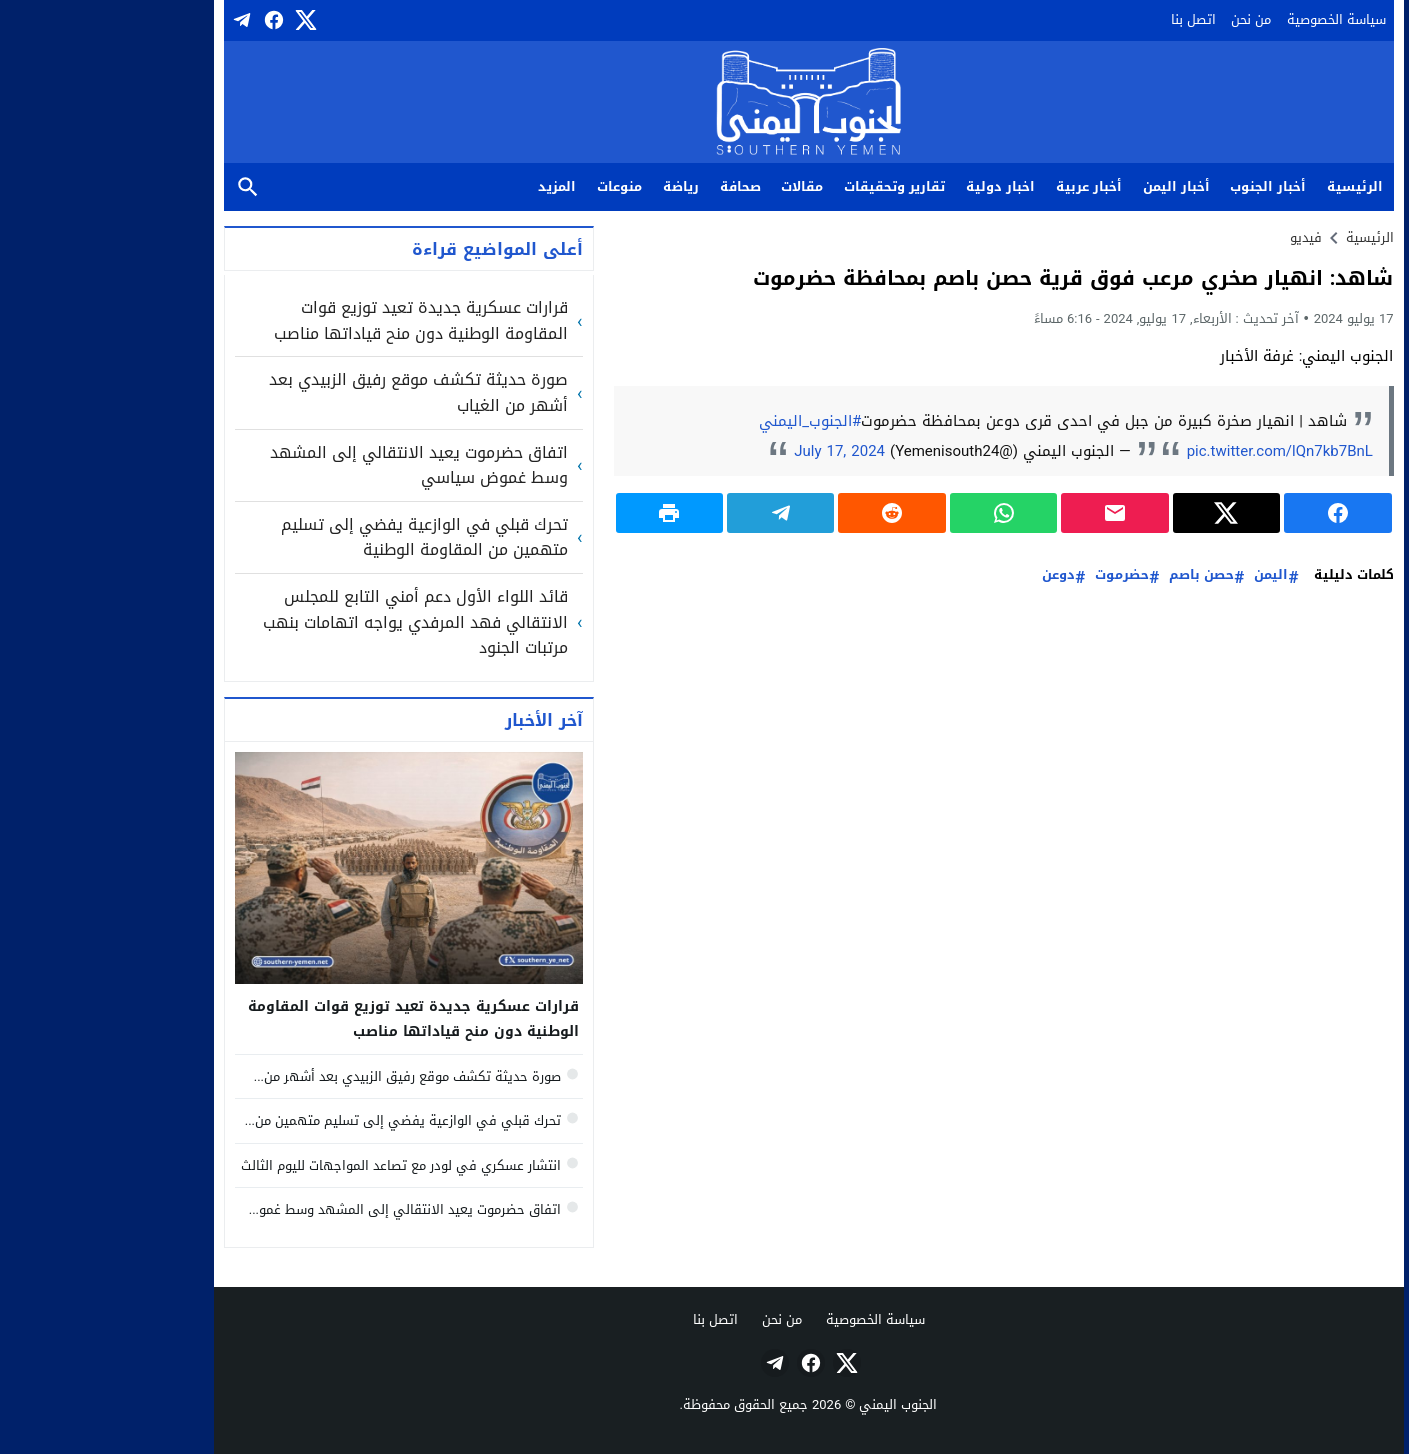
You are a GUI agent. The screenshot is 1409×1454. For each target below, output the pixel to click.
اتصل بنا (1089, 19)
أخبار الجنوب (1164, 186)
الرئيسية (1251, 186)
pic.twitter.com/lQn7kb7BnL (1176, 451)
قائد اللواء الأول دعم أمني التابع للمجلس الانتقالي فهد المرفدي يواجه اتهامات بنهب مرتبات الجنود (311, 622)
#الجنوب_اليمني (706, 421)
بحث (144, 187)
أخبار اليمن (1072, 186)
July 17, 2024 (735, 451)
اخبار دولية (896, 186)
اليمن (1167, 575)
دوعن (954, 575)
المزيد (453, 186)
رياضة (577, 186)
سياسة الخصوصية (1232, 19)
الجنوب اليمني (794, 1404)
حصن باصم (1097, 575)
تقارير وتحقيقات (790, 186)
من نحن (1147, 19)
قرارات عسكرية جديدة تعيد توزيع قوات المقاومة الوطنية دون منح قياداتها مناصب (317, 320)
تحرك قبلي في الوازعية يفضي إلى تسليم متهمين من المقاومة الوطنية (320, 537)
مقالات (698, 186)
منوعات (515, 186)
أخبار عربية (985, 186)
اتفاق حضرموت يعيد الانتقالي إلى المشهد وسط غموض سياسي (315, 465)
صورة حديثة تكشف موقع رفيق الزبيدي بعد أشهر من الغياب (314, 392)
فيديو (1202, 237)
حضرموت (1018, 575)
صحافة (636, 186)
